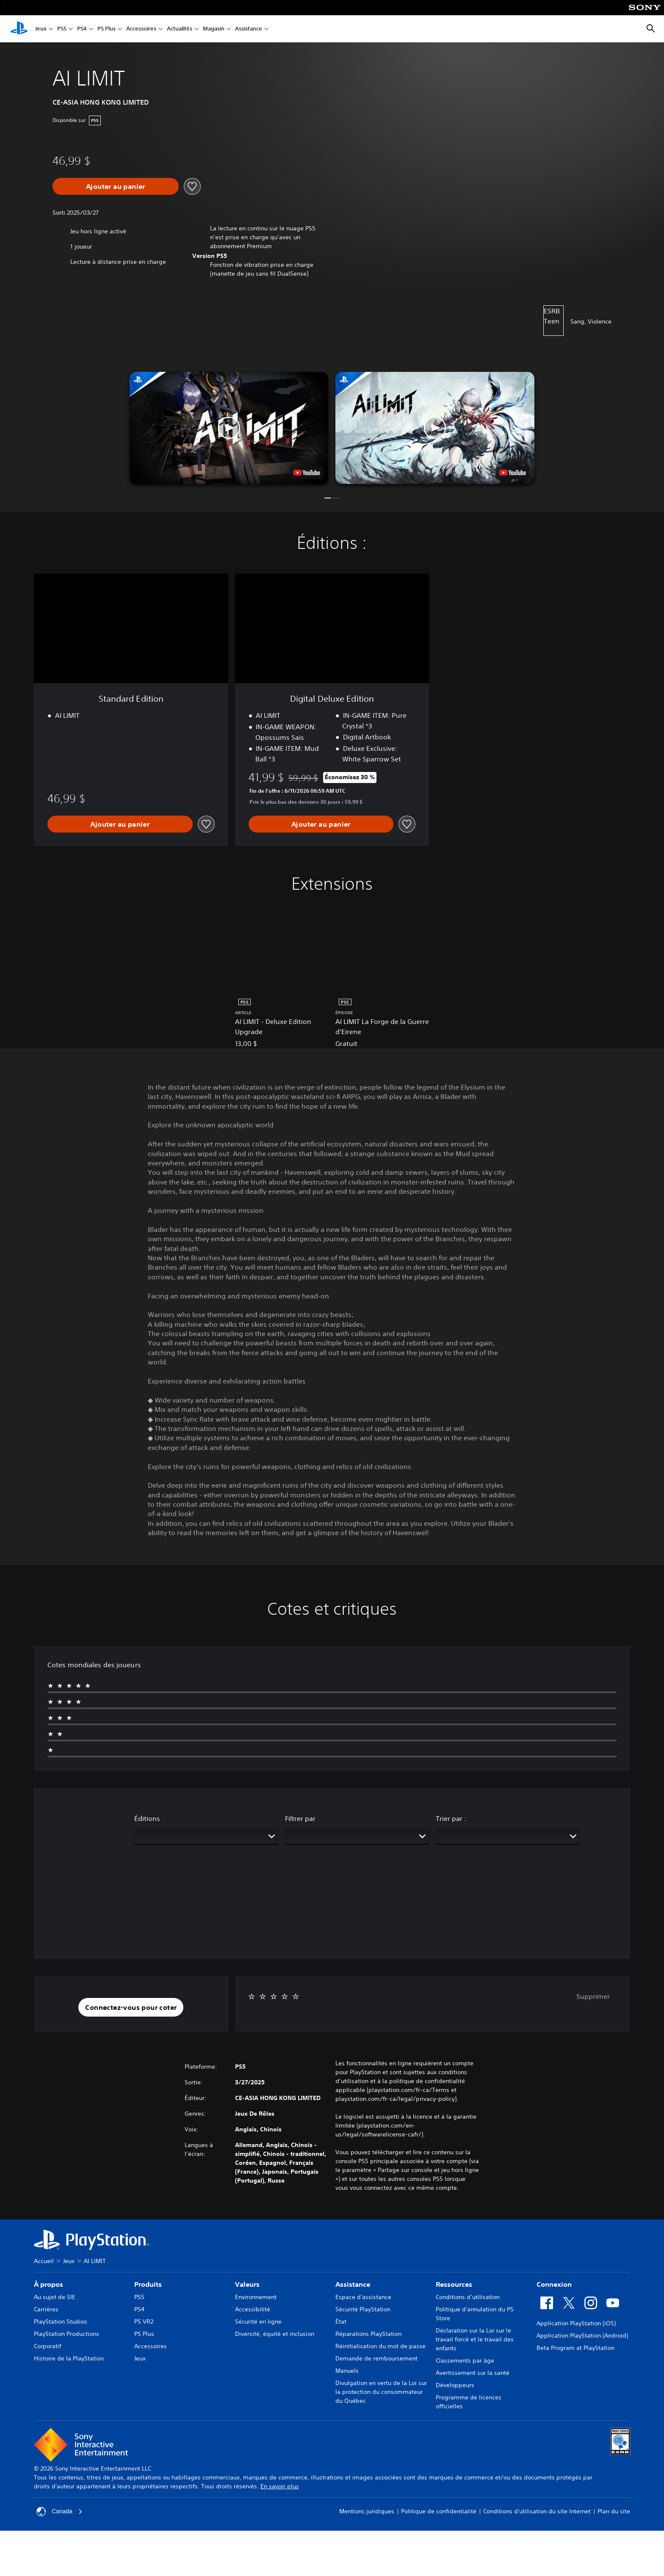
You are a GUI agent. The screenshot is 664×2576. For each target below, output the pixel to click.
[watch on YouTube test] (307, 472)
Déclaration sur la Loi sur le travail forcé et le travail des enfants (475, 2339)
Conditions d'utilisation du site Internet (537, 2511)
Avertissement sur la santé (472, 2373)
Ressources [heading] (454, 2284)
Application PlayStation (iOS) (576, 2323)
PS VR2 (143, 2321)
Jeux (41, 29)
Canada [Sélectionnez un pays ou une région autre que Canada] (59, 2511)
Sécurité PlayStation (362, 2309)
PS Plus (106, 29)
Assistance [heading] (352, 2284)
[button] (229, 428)
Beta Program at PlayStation (575, 2348)
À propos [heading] (48, 2284)
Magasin (213, 29)
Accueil (44, 2261)
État (340, 2321)
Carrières (46, 2309)
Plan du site (614, 2511)
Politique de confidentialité (438, 2511)
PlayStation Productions (66, 2334)
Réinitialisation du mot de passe (380, 2346)
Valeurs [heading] (247, 2284)
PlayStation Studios (60, 2321)
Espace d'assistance (363, 2297)
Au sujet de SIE (54, 2297)
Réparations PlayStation (368, 2334)
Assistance (248, 29)
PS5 (61, 29)
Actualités (179, 29)
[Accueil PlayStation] (19, 28)
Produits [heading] (148, 2284)
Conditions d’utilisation (468, 2297)
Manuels (347, 2370)
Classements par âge (465, 2360)
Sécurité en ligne (258, 2321)
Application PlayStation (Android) (582, 2335)
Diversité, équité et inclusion (274, 2334)
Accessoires (141, 29)
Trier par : (451, 1818)
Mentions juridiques (366, 2511)
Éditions (147, 1818)
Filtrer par (300, 1818)
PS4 (82, 29)
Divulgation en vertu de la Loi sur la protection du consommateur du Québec (381, 2391)
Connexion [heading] (554, 2284)
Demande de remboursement (376, 2358)
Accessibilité (252, 2309)
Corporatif (47, 2346)
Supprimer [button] (593, 1996)
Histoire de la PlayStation (69, 2358)
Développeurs (455, 2385)
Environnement (256, 2297)
